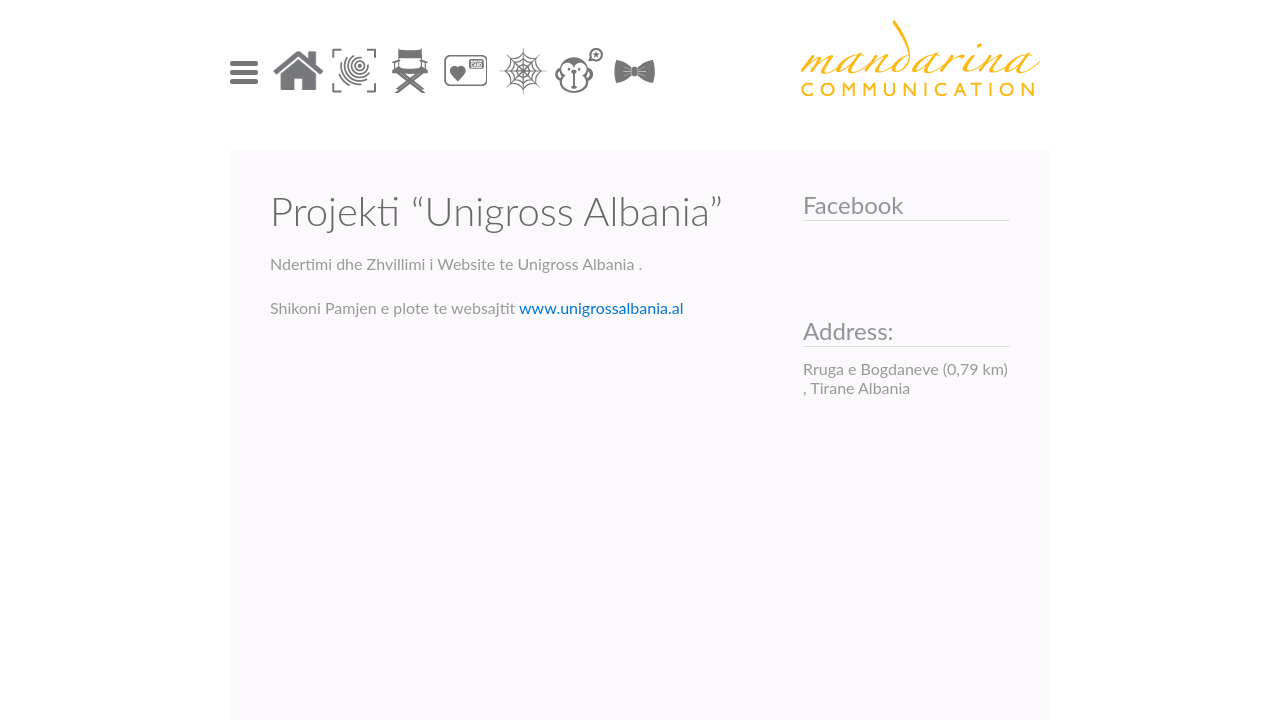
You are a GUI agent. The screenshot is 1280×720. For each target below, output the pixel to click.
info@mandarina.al (938, 545)
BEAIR (312, 405)
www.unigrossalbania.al (599, 307)
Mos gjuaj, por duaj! (634, 405)
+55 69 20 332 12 (568, 545)
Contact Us (357, 545)
